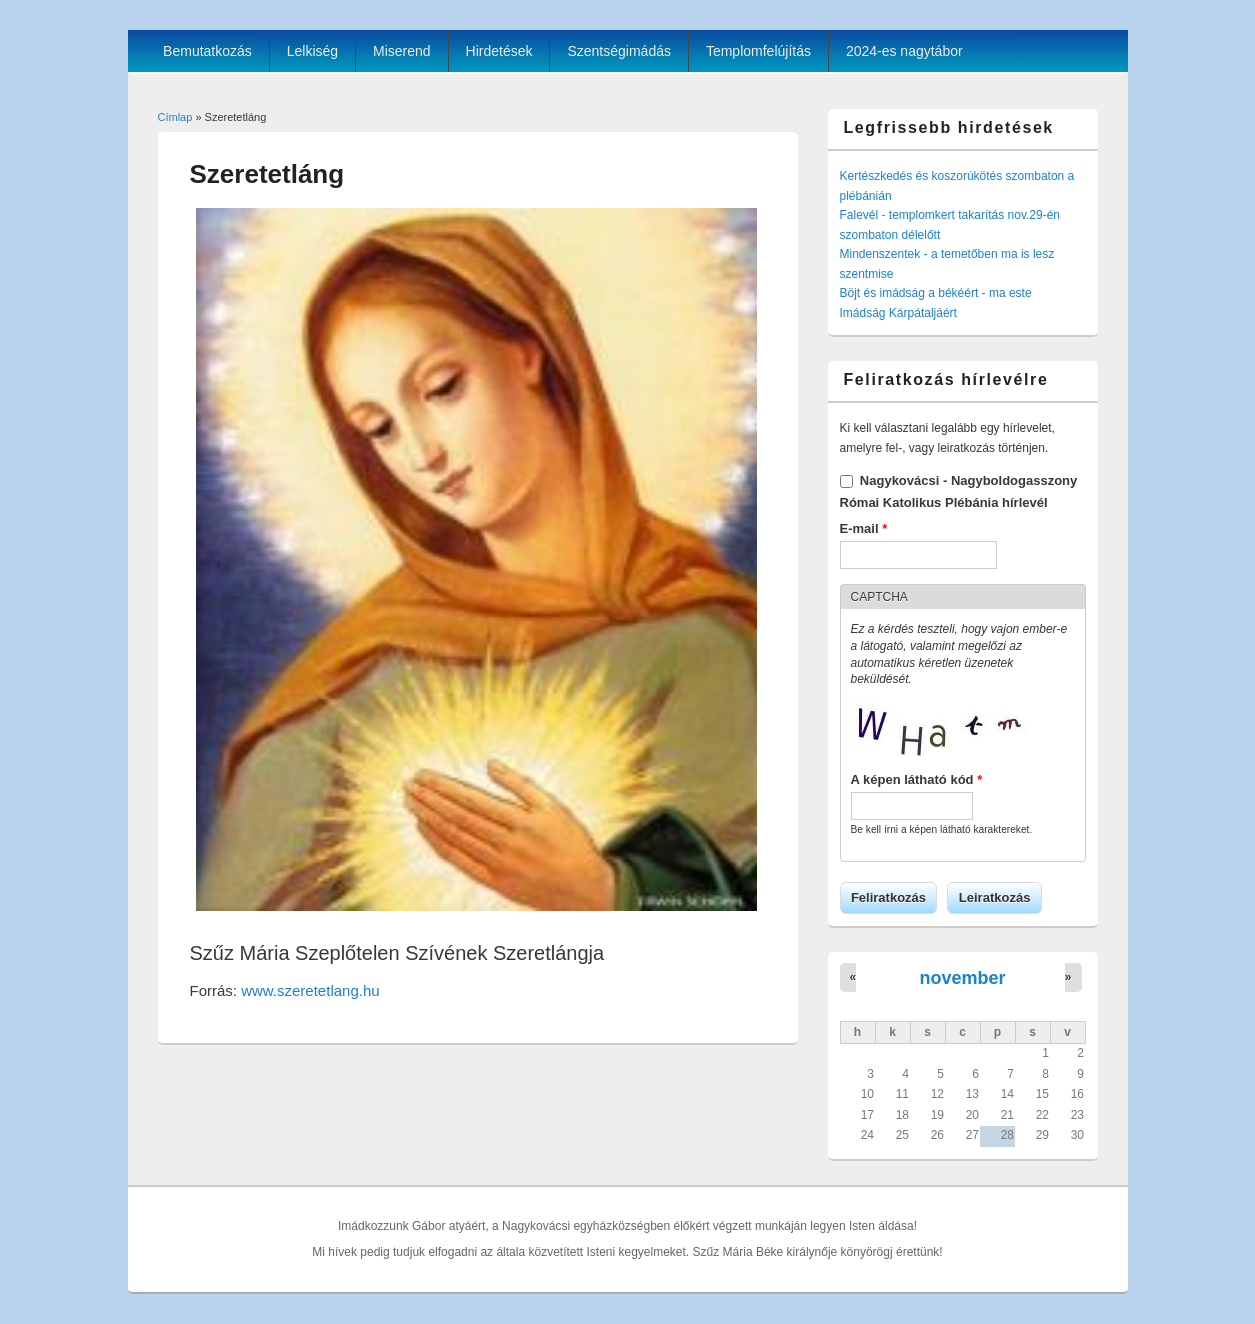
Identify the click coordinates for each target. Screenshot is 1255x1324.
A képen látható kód (917, 779)
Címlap (175, 117)
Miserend (402, 51)
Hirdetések (499, 51)
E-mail (864, 528)
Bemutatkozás (207, 51)
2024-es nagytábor (904, 51)
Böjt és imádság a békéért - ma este (936, 293)
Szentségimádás (619, 51)
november (962, 978)
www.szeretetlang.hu (310, 990)
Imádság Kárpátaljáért (898, 313)
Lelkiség (312, 51)
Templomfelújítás (758, 51)
